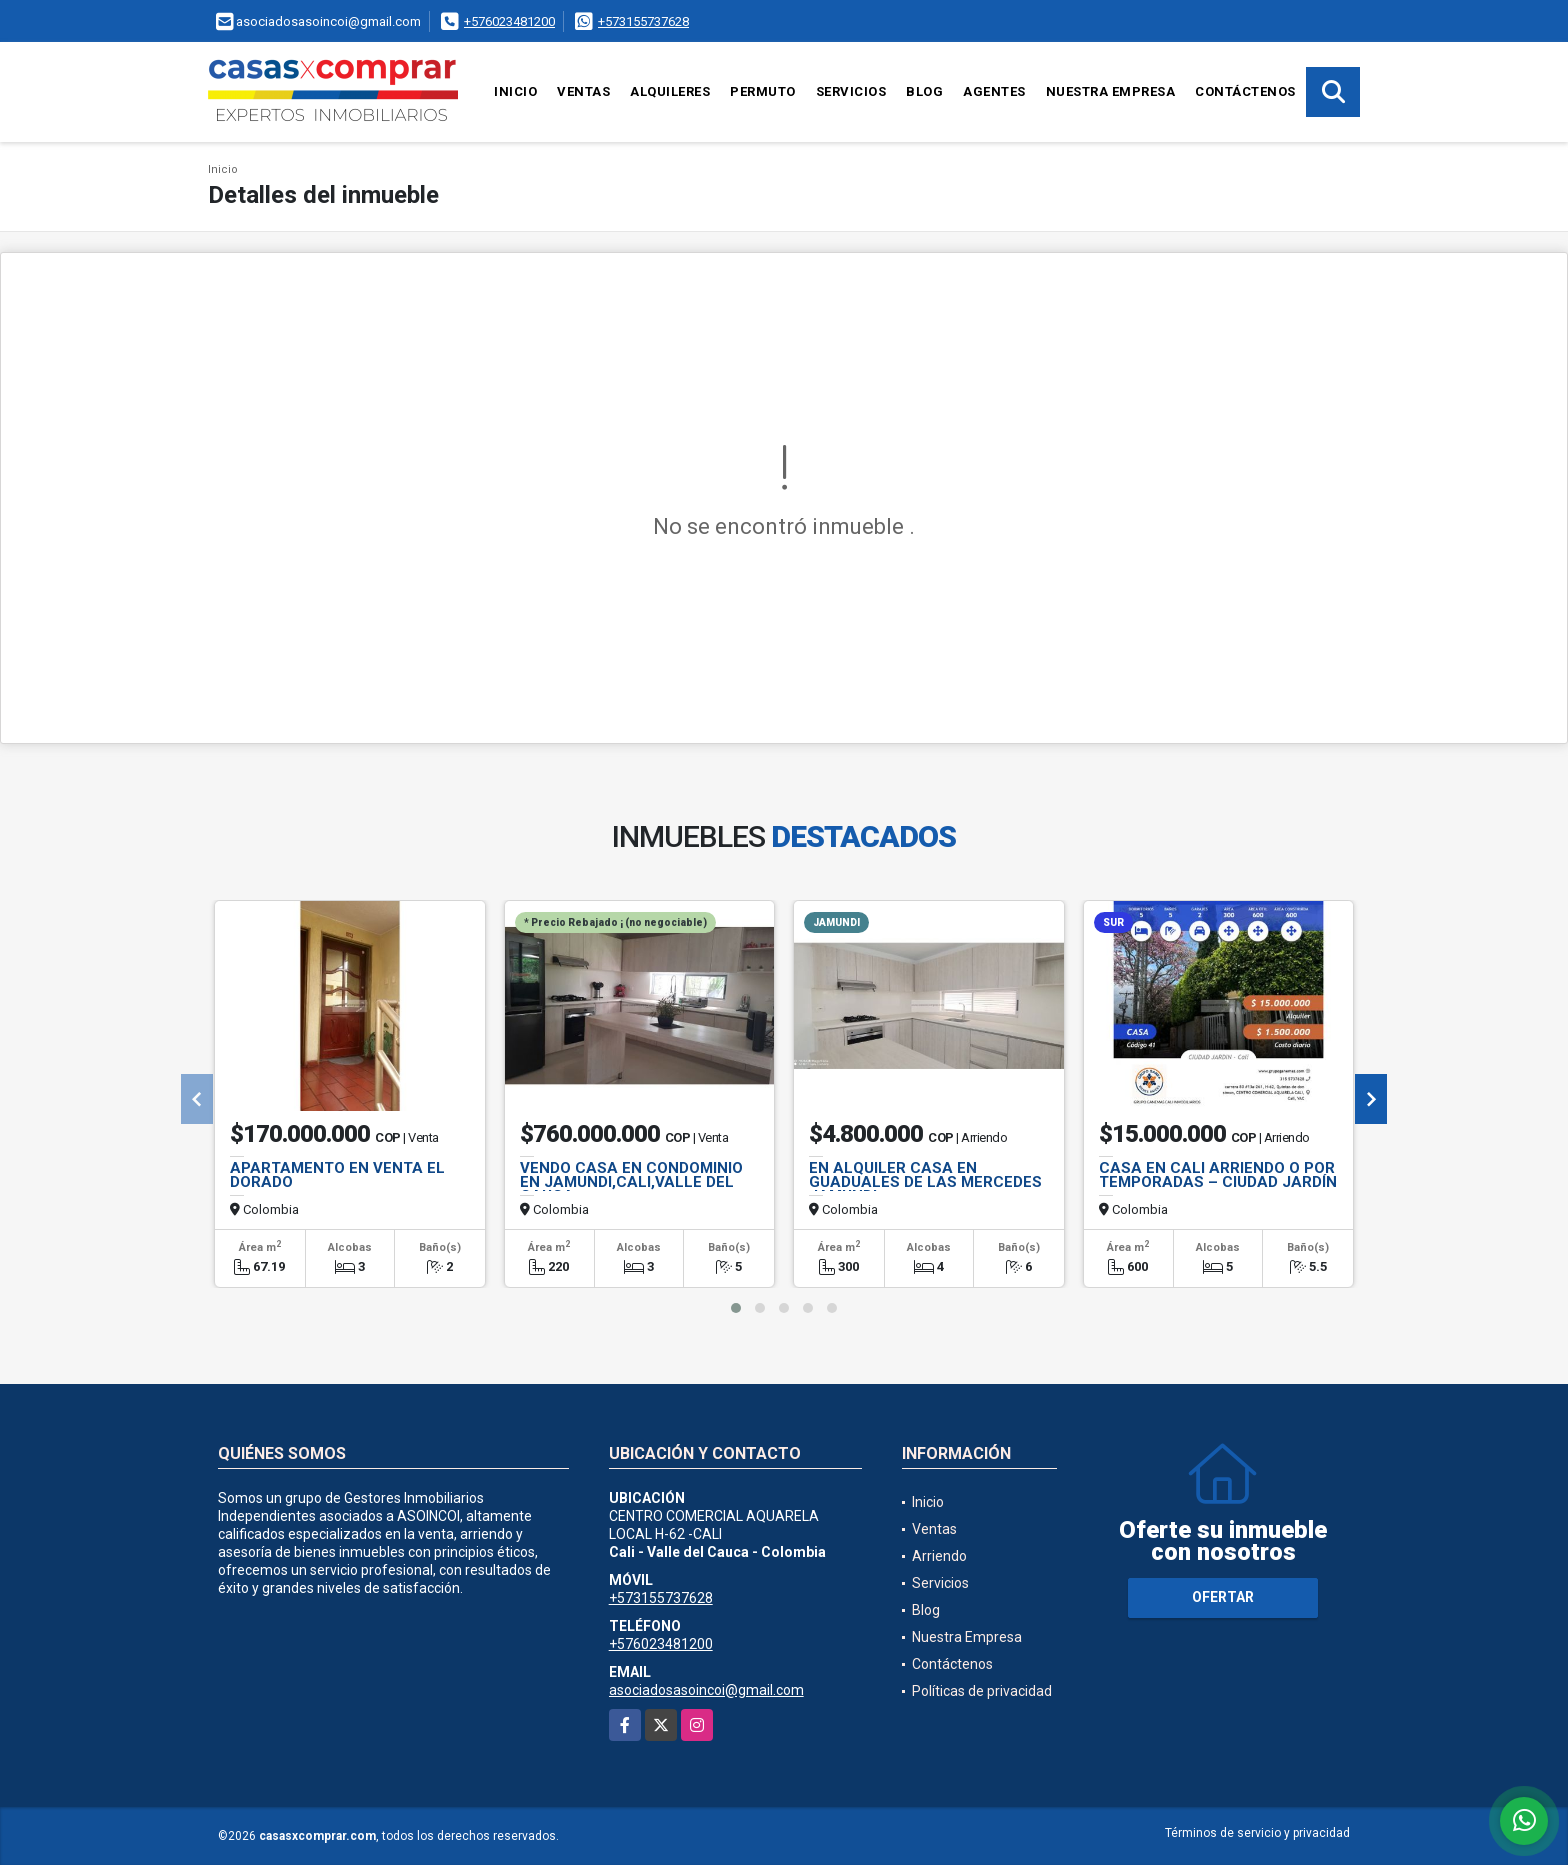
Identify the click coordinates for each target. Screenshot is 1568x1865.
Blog (924, 91)
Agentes (994, 91)
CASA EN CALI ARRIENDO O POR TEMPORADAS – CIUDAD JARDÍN (1218, 1175)
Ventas (583, 91)
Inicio (515, 91)
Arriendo (939, 1556)
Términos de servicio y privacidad (1257, 1833)
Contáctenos (1245, 91)
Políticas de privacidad (982, 1691)
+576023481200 (509, 21)
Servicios (851, 91)
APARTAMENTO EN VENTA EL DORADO (337, 1175)
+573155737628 (643, 21)
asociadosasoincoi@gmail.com (706, 1690)
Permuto (763, 91)
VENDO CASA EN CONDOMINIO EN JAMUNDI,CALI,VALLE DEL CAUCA (631, 1182)
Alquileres (670, 91)
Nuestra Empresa (1111, 91)
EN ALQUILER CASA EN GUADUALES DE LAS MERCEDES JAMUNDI (925, 1182)
